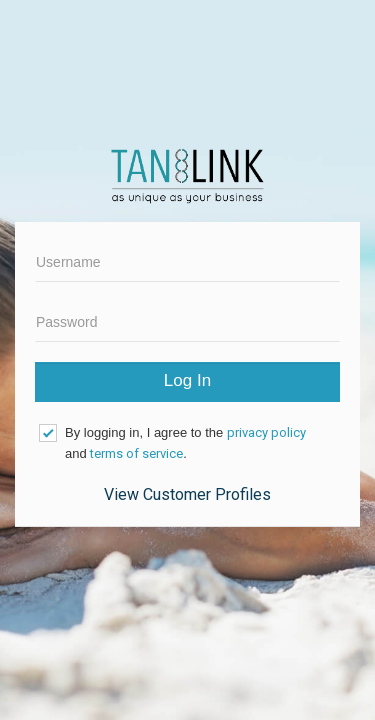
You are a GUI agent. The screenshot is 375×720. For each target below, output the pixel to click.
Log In (187, 380)
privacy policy (266, 432)
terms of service (136, 453)
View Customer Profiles (187, 494)
